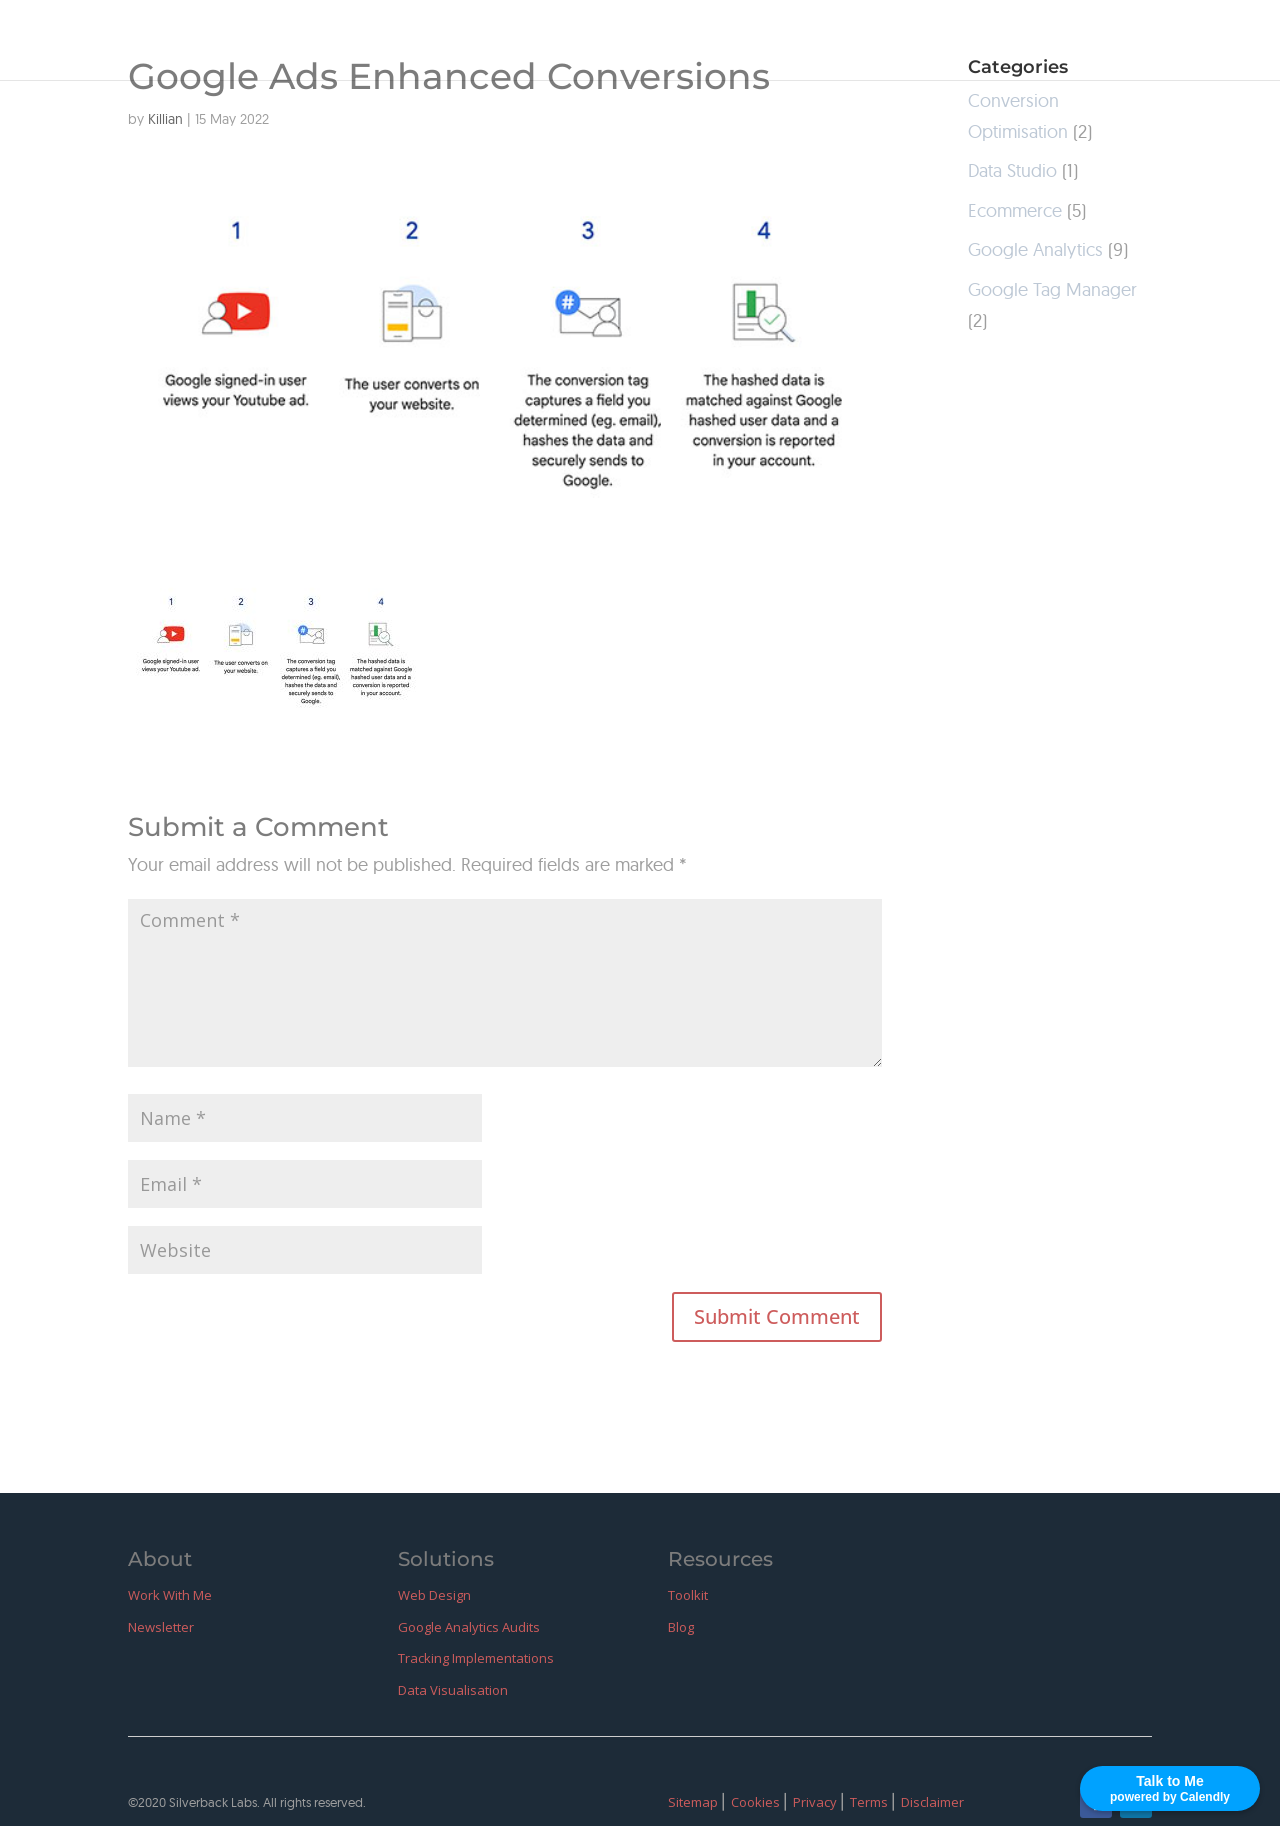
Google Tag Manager (1052, 289)
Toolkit (688, 1595)
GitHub (1078, 42)
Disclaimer (932, 1802)
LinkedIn (1171, 42)
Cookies (757, 1802)
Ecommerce (1015, 210)
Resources (912, 42)
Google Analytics (1035, 249)
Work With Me (782, 42)
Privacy (816, 1802)
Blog (1002, 42)
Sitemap (694, 1802)
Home (670, 42)
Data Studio (1012, 170)
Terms (870, 1802)
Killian (165, 119)
